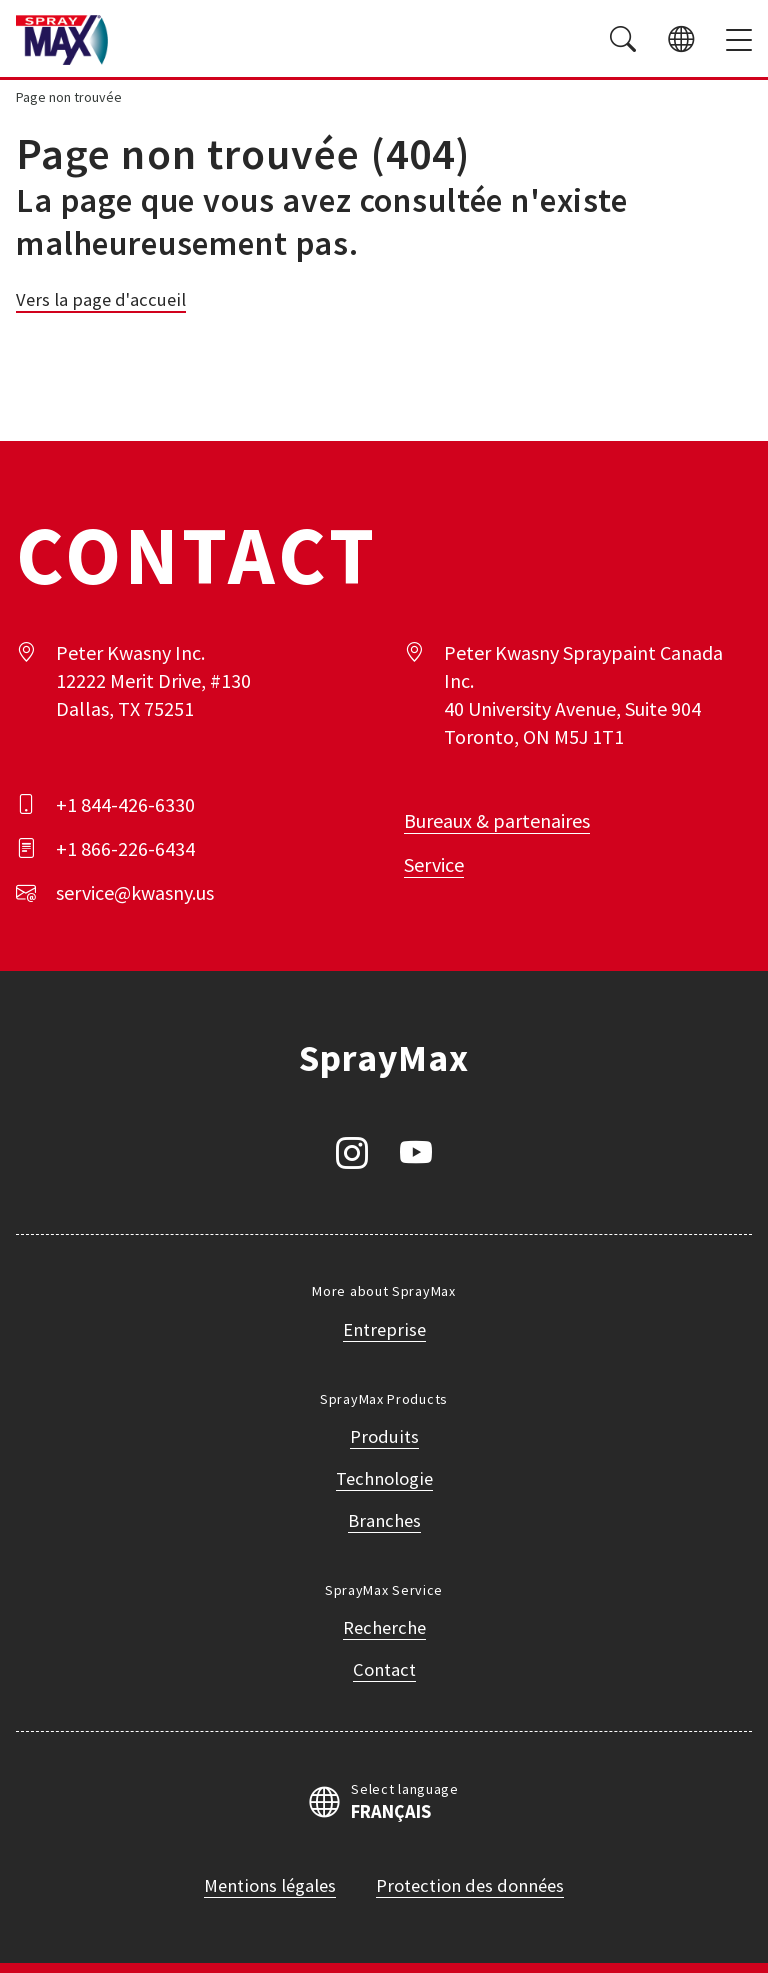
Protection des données (470, 1885)
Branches (384, 1520)
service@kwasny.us (135, 892)
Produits (384, 1436)
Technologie (384, 1478)
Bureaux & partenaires (497, 820)
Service (434, 864)
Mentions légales (270, 1885)
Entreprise (384, 1329)
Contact (384, 1669)
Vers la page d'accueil (101, 299)
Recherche (384, 1627)
